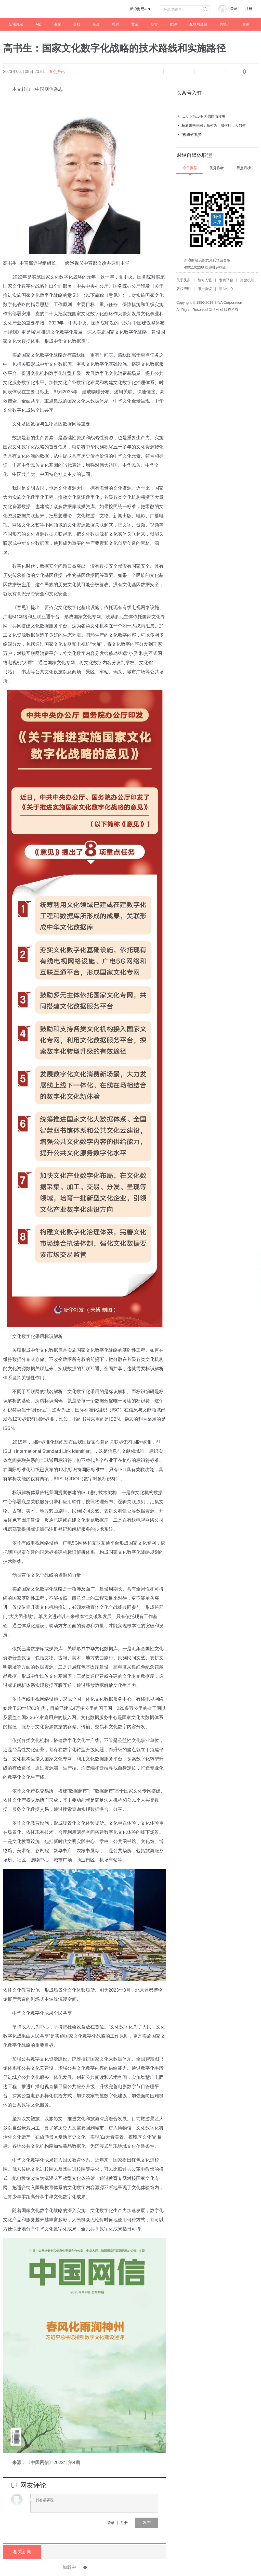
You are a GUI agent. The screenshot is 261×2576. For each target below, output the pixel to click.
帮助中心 (226, 289)
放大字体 (171, 71)
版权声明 (183, 289)
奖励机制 (247, 280)
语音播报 (140, 71)
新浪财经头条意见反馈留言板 (207, 260)
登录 (110, 2523)
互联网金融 (198, 24)
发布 (147, 2522)
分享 (218, 71)
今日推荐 (190, 168)
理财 (115, 24)
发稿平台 (226, 280)
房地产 (224, 24)
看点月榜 (244, 168)
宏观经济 (16, 24)
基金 (96, 24)
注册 (248, 9)
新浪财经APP (140, 9)
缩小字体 (155, 71)
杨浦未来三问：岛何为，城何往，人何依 (213, 125)
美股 (76, 24)
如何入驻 (205, 280)
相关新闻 (22, 2551)
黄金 (134, 24)
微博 (186, 71)
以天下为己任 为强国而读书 (203, 116)
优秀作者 (217, 168)
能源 (173, 24)
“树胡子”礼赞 (191, 135)
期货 (154, 24)
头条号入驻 (189, 93)
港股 (57, 24)
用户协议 (205, 289)
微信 (202, 71)
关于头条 (183, 280)
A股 (39, 24)
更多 (246, 24)
